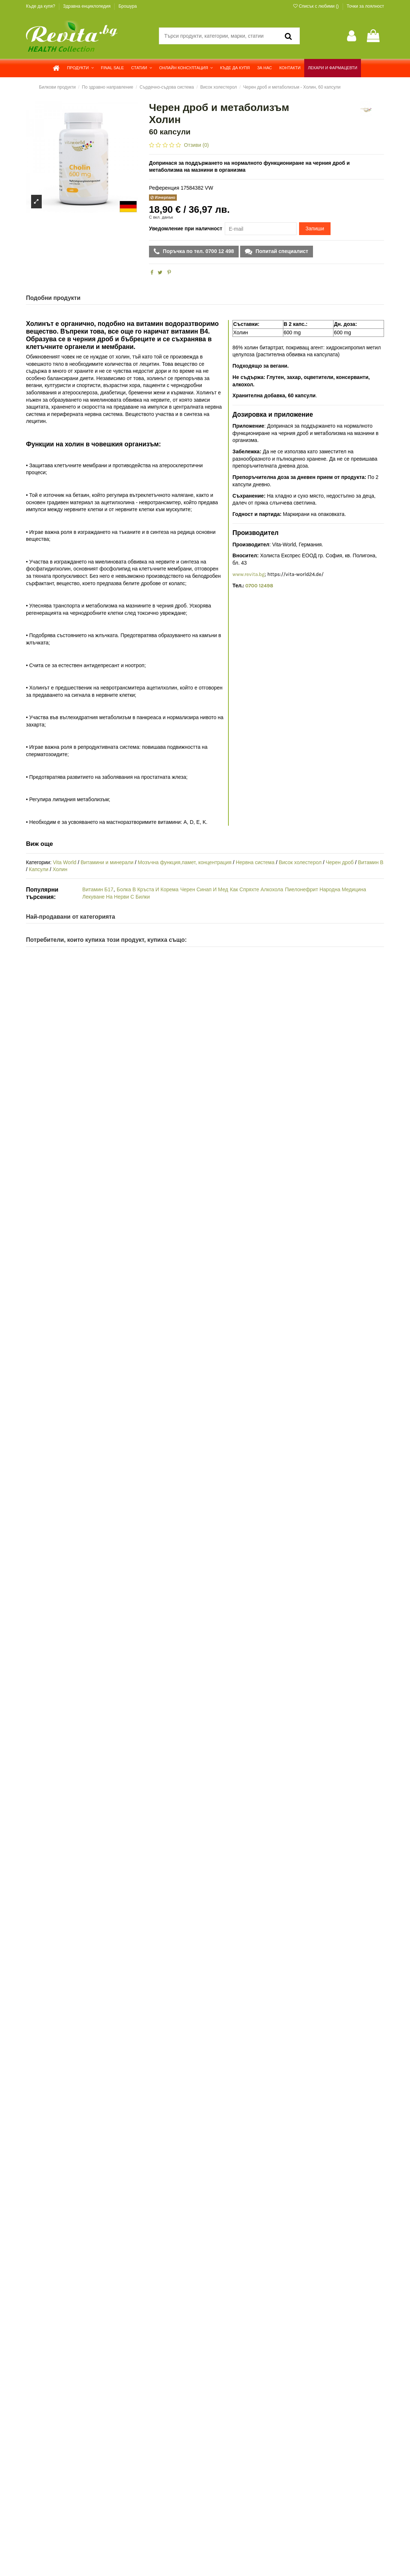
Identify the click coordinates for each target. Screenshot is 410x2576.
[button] (80, 68)
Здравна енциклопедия (87, 6)
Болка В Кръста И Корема (148, 889)
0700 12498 (259, 586)
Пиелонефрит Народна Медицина (325, 889)
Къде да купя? (41, 6)
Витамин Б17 (97, 889)
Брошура (128, 6)
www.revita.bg (248, 574)
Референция (164, 188)
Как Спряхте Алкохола (256, 889)
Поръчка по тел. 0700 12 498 (197, 251)
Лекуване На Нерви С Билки (116, 897)
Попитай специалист (281, 251)
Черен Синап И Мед (204, 889)
